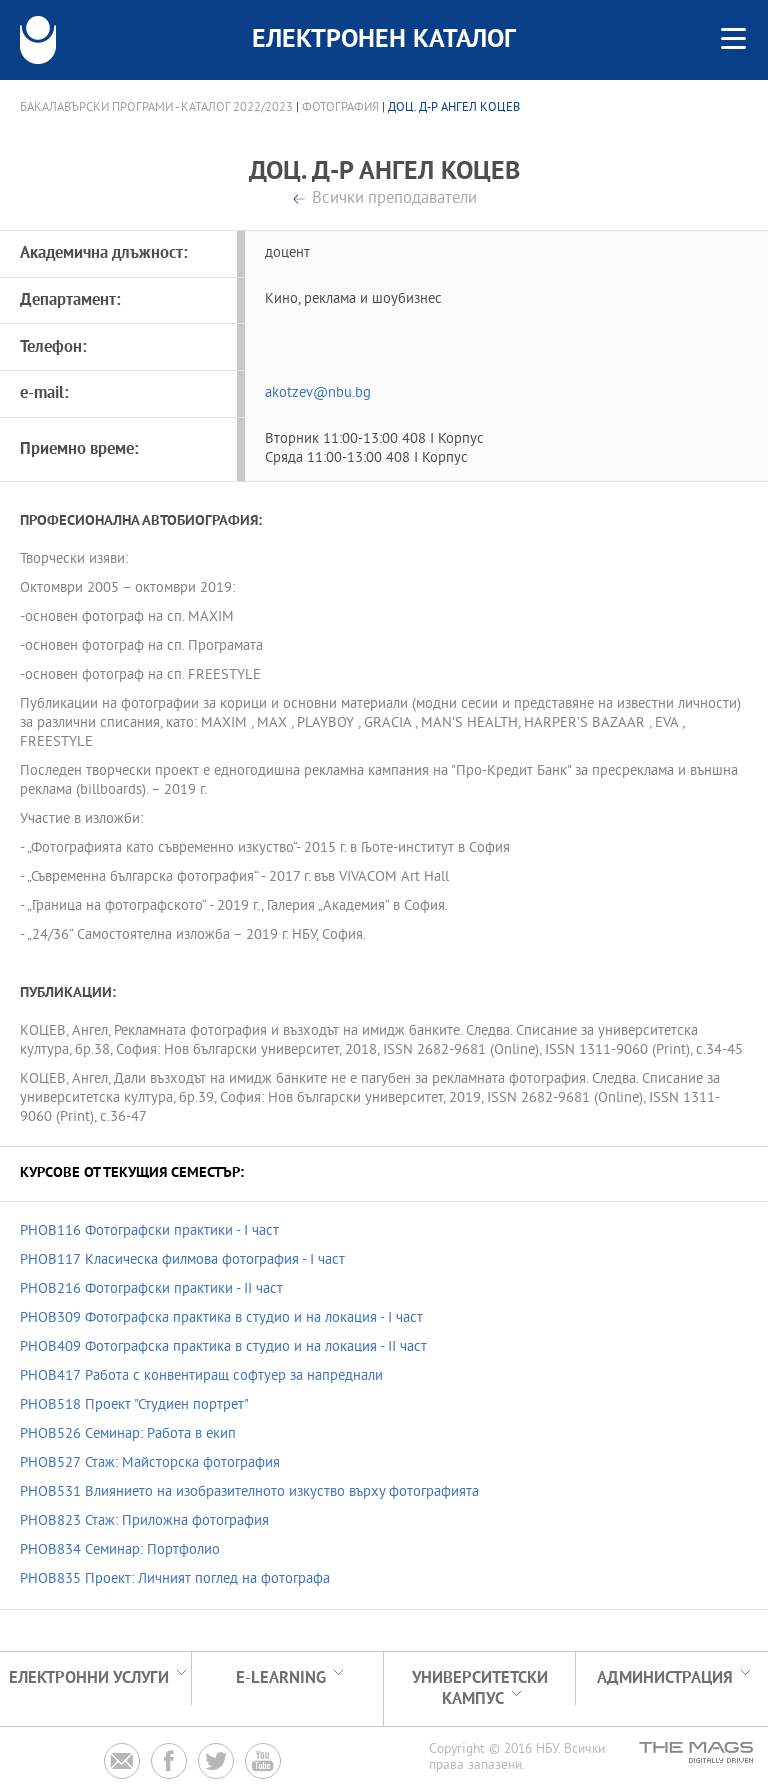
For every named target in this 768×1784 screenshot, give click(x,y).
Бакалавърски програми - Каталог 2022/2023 (156, 108)
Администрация (665, 1678)
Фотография (340, 108)
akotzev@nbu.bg (318, 393)
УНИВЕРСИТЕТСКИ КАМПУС (480, 1689)
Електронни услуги (89, 1678)
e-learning (281, 1678)
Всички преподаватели (394, 199)
